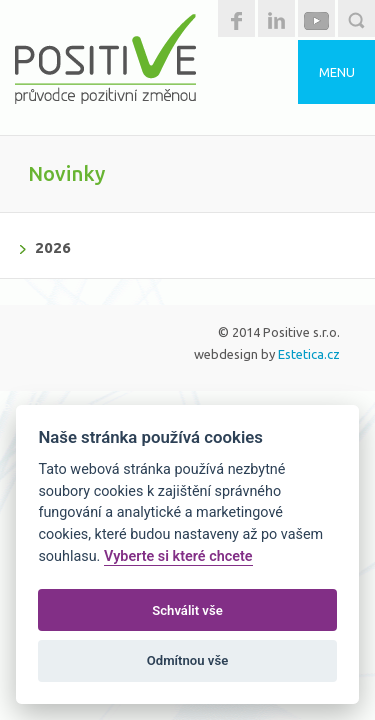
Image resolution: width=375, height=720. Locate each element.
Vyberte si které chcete (178, 556)
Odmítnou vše (187, 660)
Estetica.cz (309, 354)
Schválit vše (187, 610)
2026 (53, 247)
